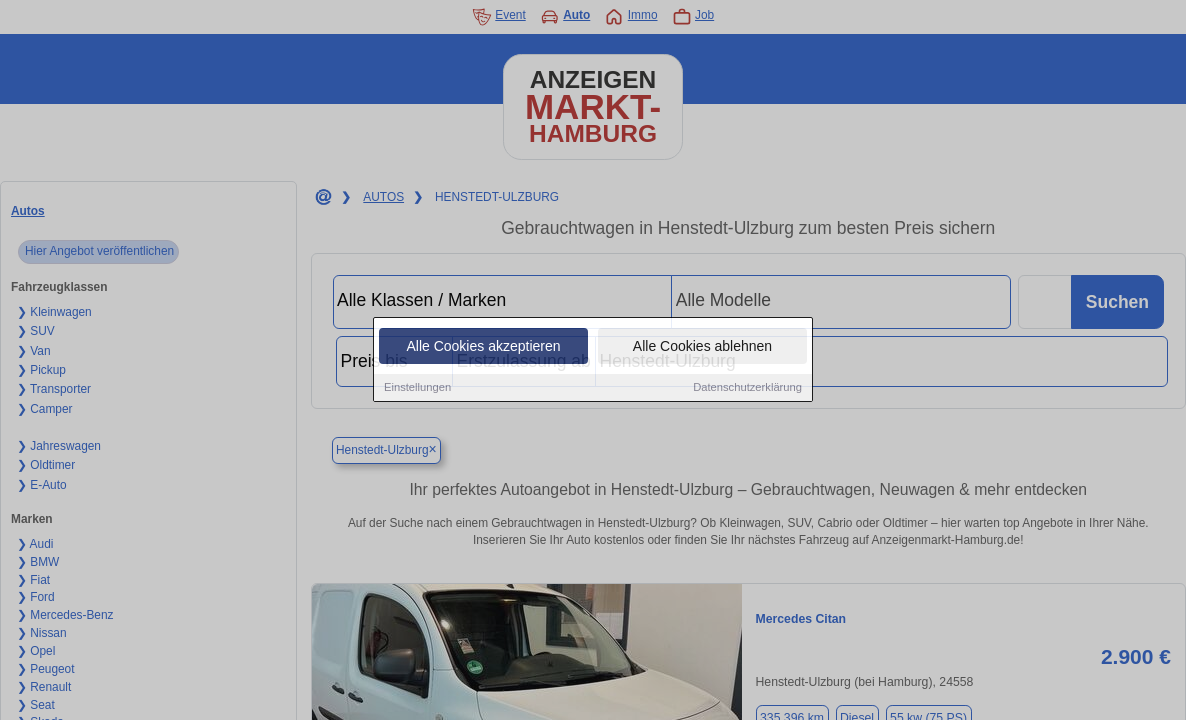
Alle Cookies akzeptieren (483, 349)
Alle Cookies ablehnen (702, 349)
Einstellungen (417, 390)
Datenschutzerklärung (747, 390)
